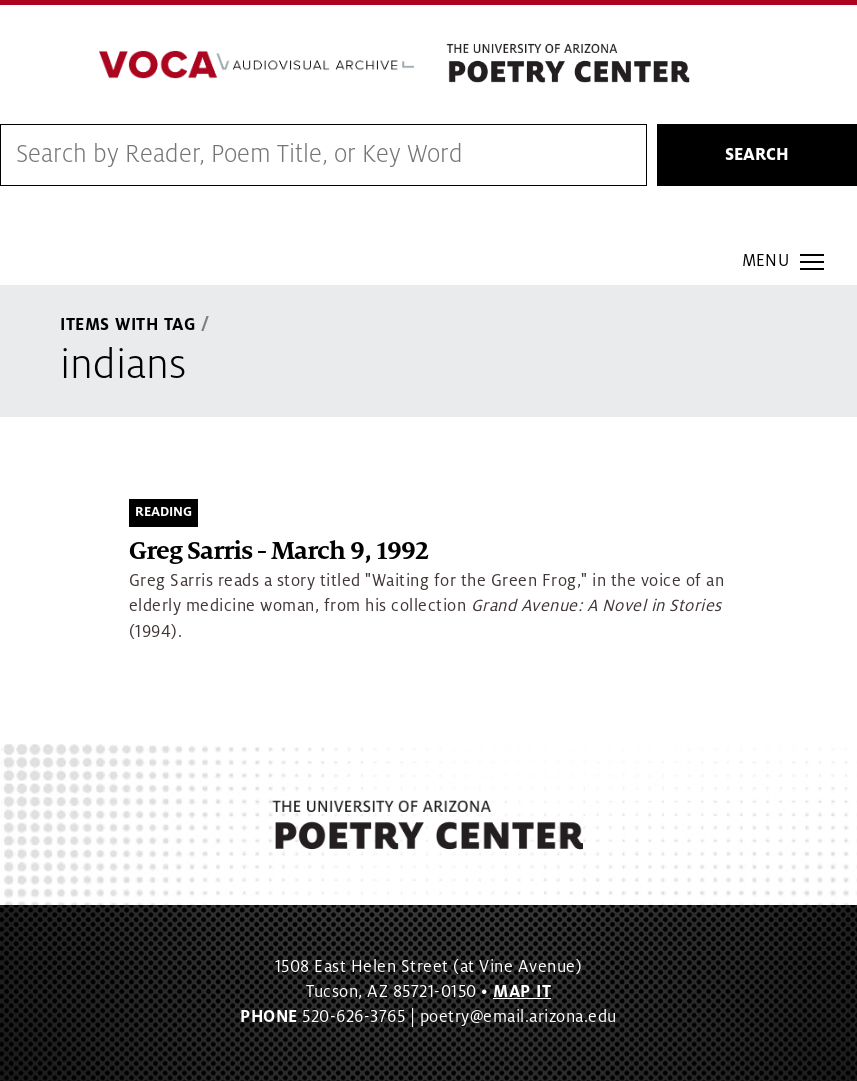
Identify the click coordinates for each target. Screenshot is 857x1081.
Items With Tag (128, 325)
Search (757, 155)
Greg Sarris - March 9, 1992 (278, 551)
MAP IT (522, 992)
